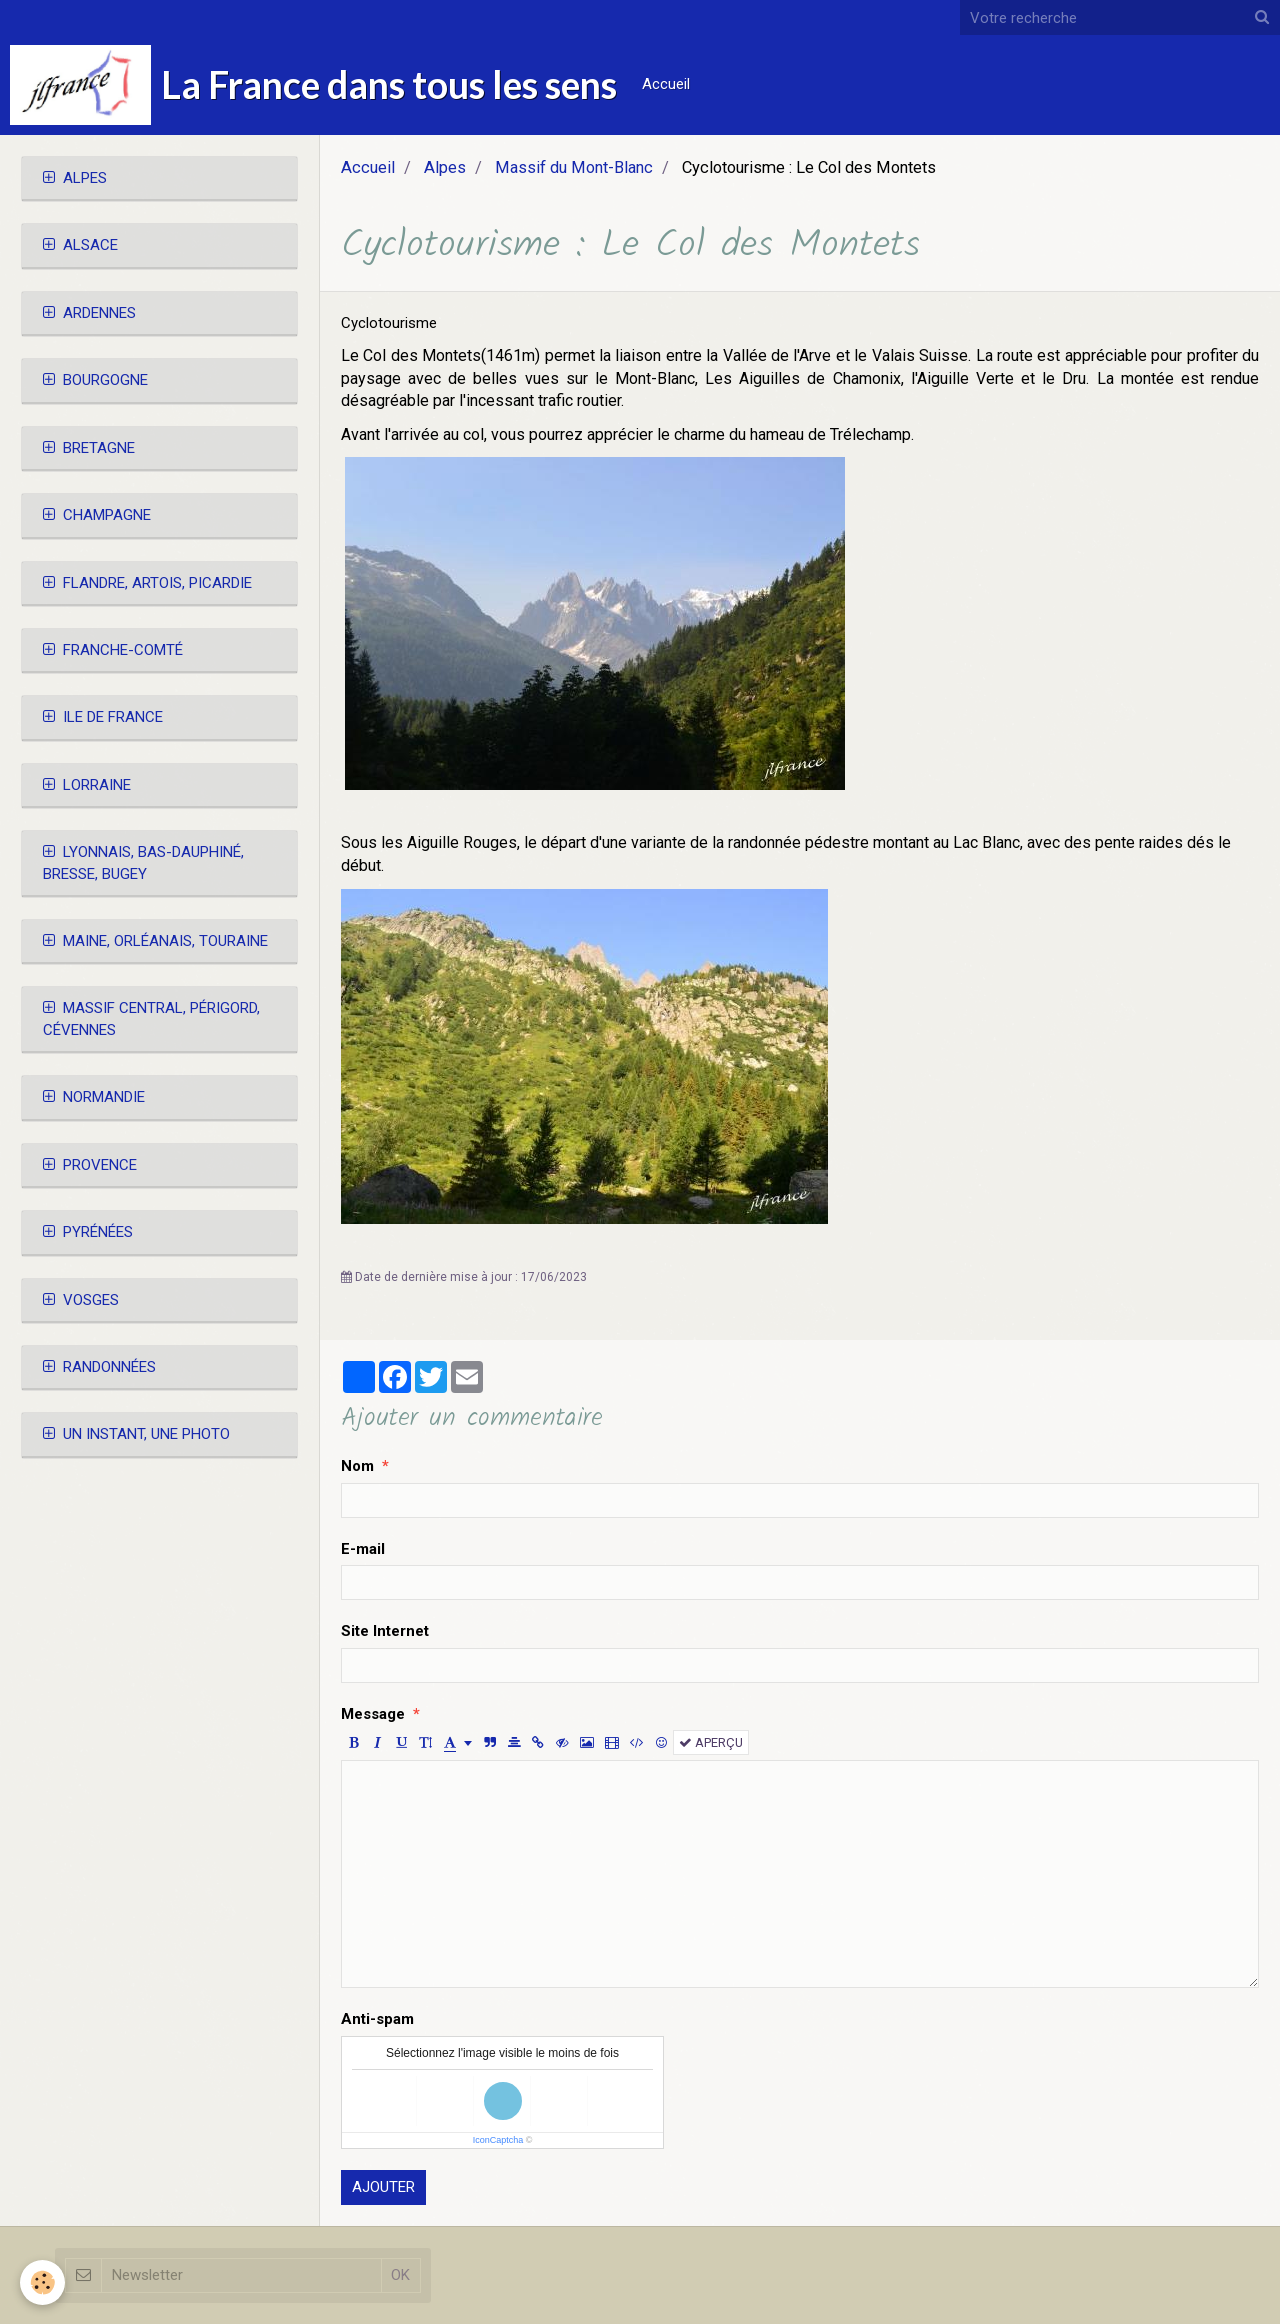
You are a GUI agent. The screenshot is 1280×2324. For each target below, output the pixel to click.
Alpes (445, 167)
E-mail (363, 1549)
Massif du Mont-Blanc (574, 167)
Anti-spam (377, 2019)
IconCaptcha (498, 2140)
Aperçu (711, 1742)
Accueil (666, 84)
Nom (357, 1466)
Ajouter (383, 2187)
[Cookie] (42, 2282)
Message (373, 1714)
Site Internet (385, 1631)
